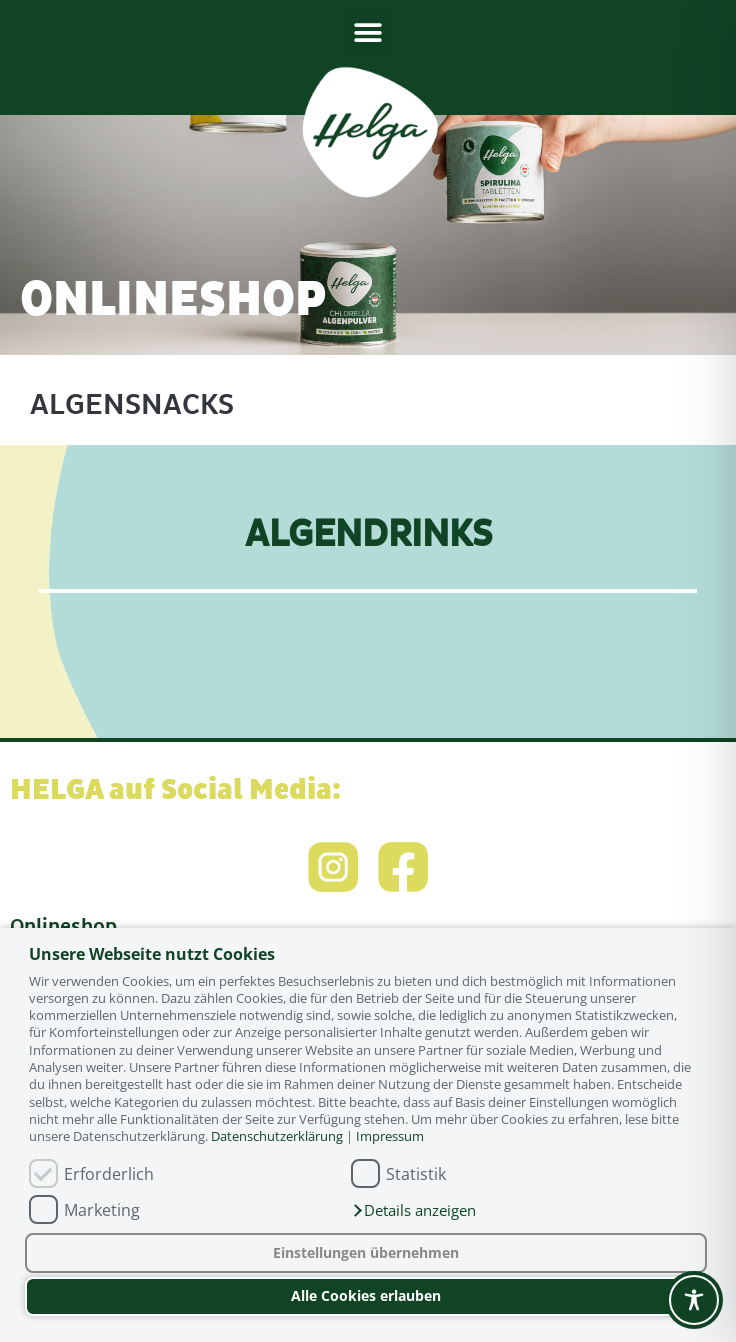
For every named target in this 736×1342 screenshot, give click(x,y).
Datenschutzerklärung (277, 1136)
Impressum (390, 1136)
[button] (414, 1211)
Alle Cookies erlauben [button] (366, 1295)
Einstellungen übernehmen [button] (366, 1252)
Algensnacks (132, 404)
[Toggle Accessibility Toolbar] (694, 1300)
